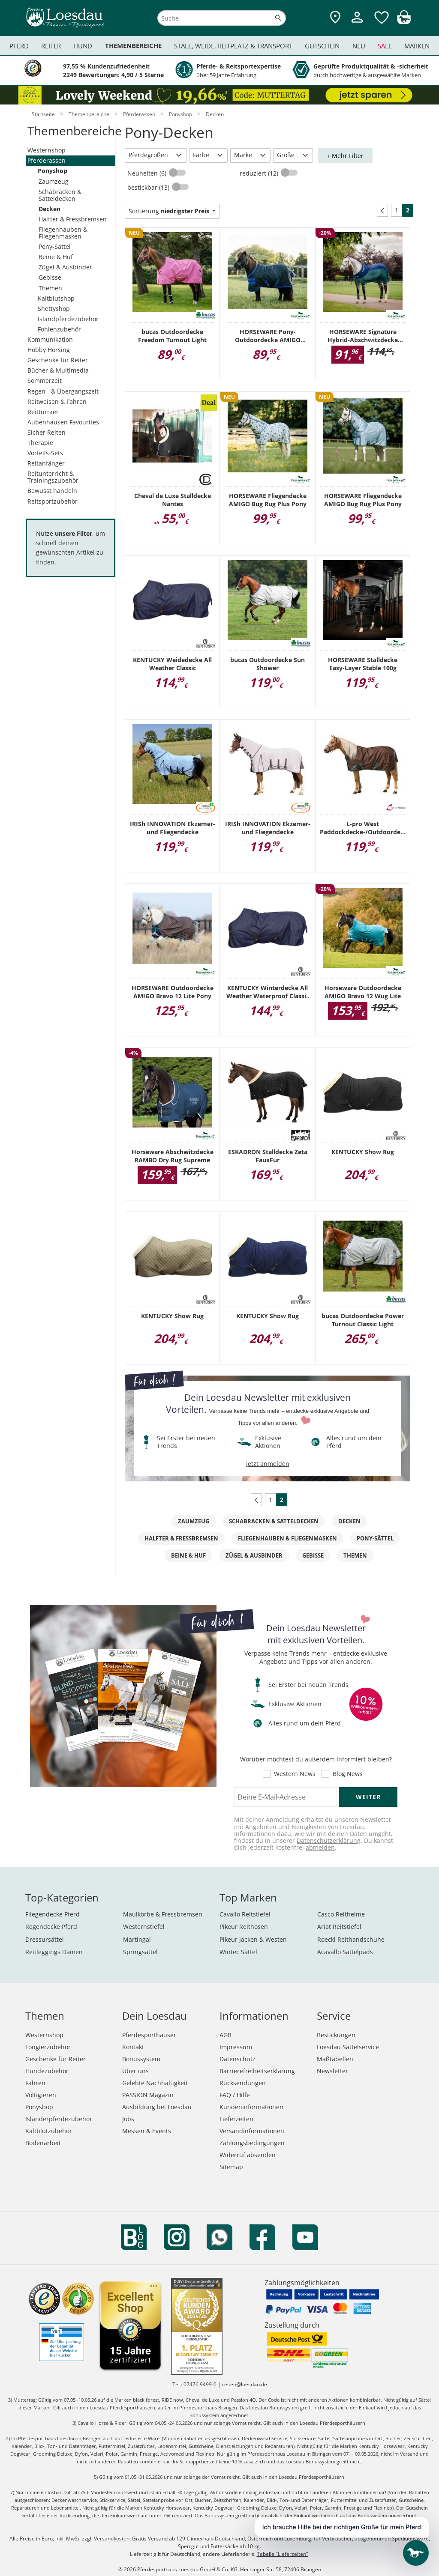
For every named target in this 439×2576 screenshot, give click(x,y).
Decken (49, 209)
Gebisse (50, 277)
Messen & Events (146, 2131)
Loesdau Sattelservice (348, 2047)
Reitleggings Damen (54, 1952)
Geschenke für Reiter (57, 360)
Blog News (348, 1774)
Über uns (135, 2071)
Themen (50, 288)
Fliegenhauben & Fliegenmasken (63, 232)
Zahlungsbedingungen (252, 2143)
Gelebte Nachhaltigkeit (155, 2083)
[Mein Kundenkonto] (357, 24)
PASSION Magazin (148, 2095)
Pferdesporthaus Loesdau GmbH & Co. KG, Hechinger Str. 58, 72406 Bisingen (229, 2569)
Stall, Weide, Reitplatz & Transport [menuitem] (233, 46)
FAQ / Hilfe (235, 2095)
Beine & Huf (56, 257)
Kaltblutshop (56, 298)
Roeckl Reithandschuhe (351, 1939)
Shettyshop (54, 308)
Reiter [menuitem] (51, 46)
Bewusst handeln (52, 491)
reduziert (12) (260, 173)
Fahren (35, 2083)
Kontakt (133, 2047)
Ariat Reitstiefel (339, 1926)
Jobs (128, 2119)
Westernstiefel (144, 1926)
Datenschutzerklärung (329, 1840)
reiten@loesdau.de (244, 2384)
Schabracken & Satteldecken (60, 195)
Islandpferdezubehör (68, 319)
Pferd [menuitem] (19, 46)
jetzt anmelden (267, 1464)
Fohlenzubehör (59, 329)
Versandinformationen (252, 2131)
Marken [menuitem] (417, 46)
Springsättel (140, 1952)
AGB (226, 2035)
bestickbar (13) (149, 187)
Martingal (137, 1939)
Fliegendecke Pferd (52, 1914)
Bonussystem (141, 2059)
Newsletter (332, 2071)
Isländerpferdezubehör (58, 2119)
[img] (404, 22)
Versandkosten (111, 2538)
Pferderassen (46, 160)
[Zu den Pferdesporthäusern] (335, 18)
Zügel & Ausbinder (65, 267)
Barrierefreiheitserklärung (257, 2071)
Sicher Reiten (46, 432)
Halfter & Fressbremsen (73, 219)
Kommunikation (50, 339)
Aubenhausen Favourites (63, 422)
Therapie (40, 443)
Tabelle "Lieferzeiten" (282, 2554)
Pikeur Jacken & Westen (253, 1939)
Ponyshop (52, 171)
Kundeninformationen (251, 2107)
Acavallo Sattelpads (345, 1952)
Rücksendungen (243, 2083)
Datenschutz (238, 2059)
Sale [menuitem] (385, 46)
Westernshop (46, 150)
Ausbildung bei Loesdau (157, 2107)
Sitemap (231, 2167)
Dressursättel (44, 1939)
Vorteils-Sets (45, 453)
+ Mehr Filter (345, 156)
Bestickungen (336, 2035)
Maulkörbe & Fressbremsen (162, 1914)
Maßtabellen (335, 2059)
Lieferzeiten (236, 2119)
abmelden (320, 1847)
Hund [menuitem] (82, 46)
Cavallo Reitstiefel (245, 1914)
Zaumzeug (54, 181)
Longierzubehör (48, 2047)
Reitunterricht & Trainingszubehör (52, 476)
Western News (295, 1774)
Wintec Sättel (238, 1952)
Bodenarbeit (43, 2143)
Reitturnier (43, 412)
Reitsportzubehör (52, 501)
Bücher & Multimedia (58, 370)
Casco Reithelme (341, 1914)
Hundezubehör (47, 2071)
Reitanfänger (46, 463)
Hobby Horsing (48, 350)
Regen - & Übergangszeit (63, 391)
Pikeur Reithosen (244, 1926)
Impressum (236, 2047)
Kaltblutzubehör (48, 2131)
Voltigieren (40, 2095)
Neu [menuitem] (358, 46)
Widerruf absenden (248, 2155)
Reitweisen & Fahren (57, 401)
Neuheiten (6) (147, 173)
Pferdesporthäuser (149, 2035)
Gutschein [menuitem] (322, 46)
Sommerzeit (44, 380)
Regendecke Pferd (51, 1926)
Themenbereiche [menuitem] (133, 45)
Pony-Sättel (55, 246)
